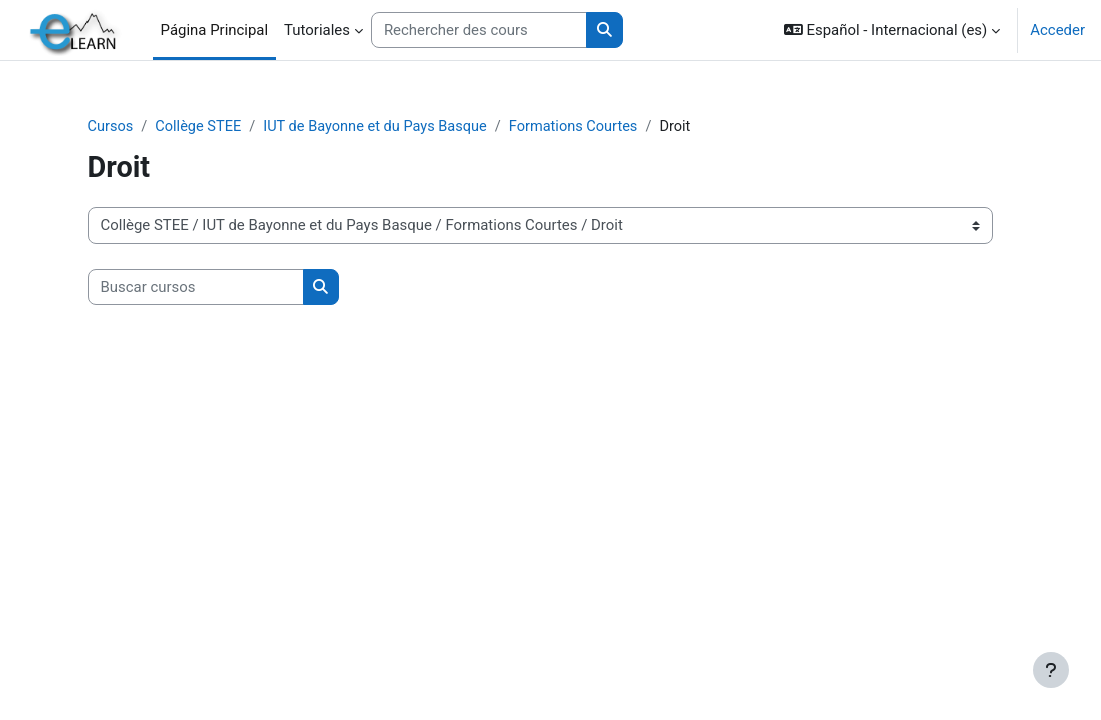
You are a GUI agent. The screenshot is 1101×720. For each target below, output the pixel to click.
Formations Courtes (619, 127)
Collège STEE (234, 127)
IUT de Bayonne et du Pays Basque (416, 127)
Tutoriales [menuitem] (317, 30)
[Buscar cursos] (229, 287)
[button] (892, 30)
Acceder (1057, 30)
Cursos (144, 127)
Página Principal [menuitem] (215, 30)
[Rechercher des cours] (479, 30)
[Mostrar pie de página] (1051, 670)
